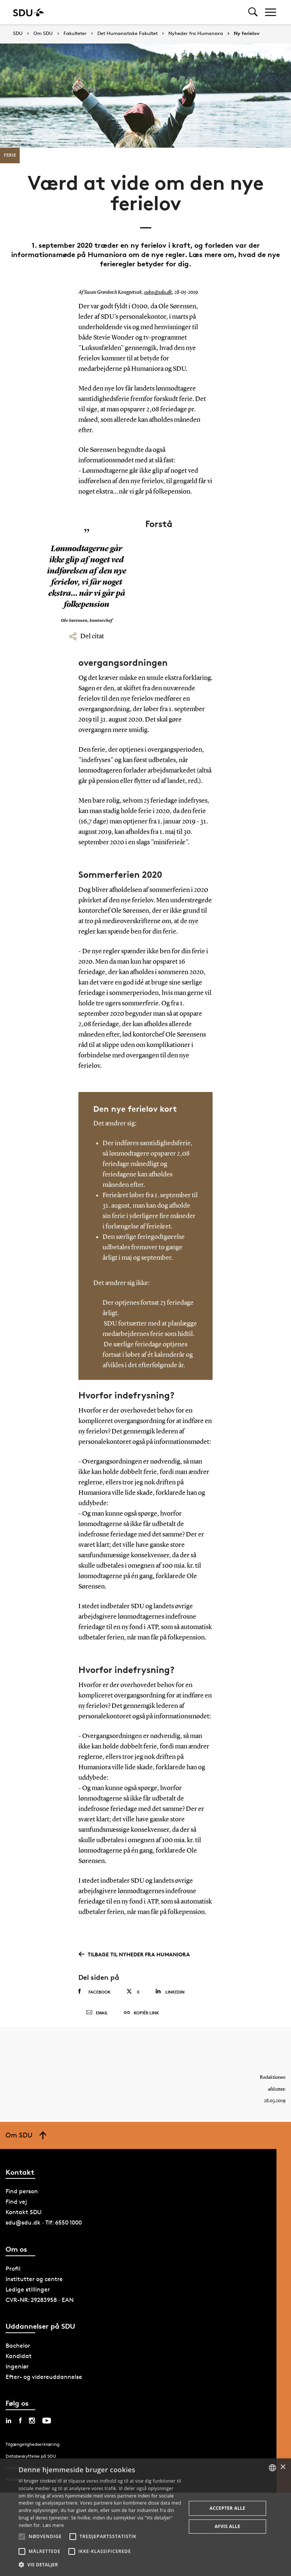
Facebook (94, 1992)
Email (97, 2013)
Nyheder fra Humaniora (195, 33)
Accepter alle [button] (227, 2508)
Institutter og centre (34, 2279)
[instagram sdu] (32, 2421)
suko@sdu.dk (158, 292)
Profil (13, 2268)
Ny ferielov (246, 33)
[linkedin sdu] (9, 2421)
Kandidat (19, 2356)
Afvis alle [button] (227, 2526)
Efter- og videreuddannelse (44, 2376)
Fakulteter (75, 33)
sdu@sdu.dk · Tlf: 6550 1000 (44, 2222)
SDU (18, 33)
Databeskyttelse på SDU (31, 2456)
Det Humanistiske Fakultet (127, 33)
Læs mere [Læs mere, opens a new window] (53, 2525)
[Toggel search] (253, 12)
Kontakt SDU (24, 2212)
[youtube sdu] (46, 2421)
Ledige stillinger (28, 2289)
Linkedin (170, 1991)
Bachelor (18, 2345)
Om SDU (43, 33)
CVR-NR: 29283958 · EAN (40, 2299)
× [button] (282, 2467)
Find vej (16, 2201)
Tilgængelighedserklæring (32, 2444)
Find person (22, 2191)
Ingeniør (17, 2366)
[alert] (145, 2517)
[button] (21, 2536)
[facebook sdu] (20, 2421)
